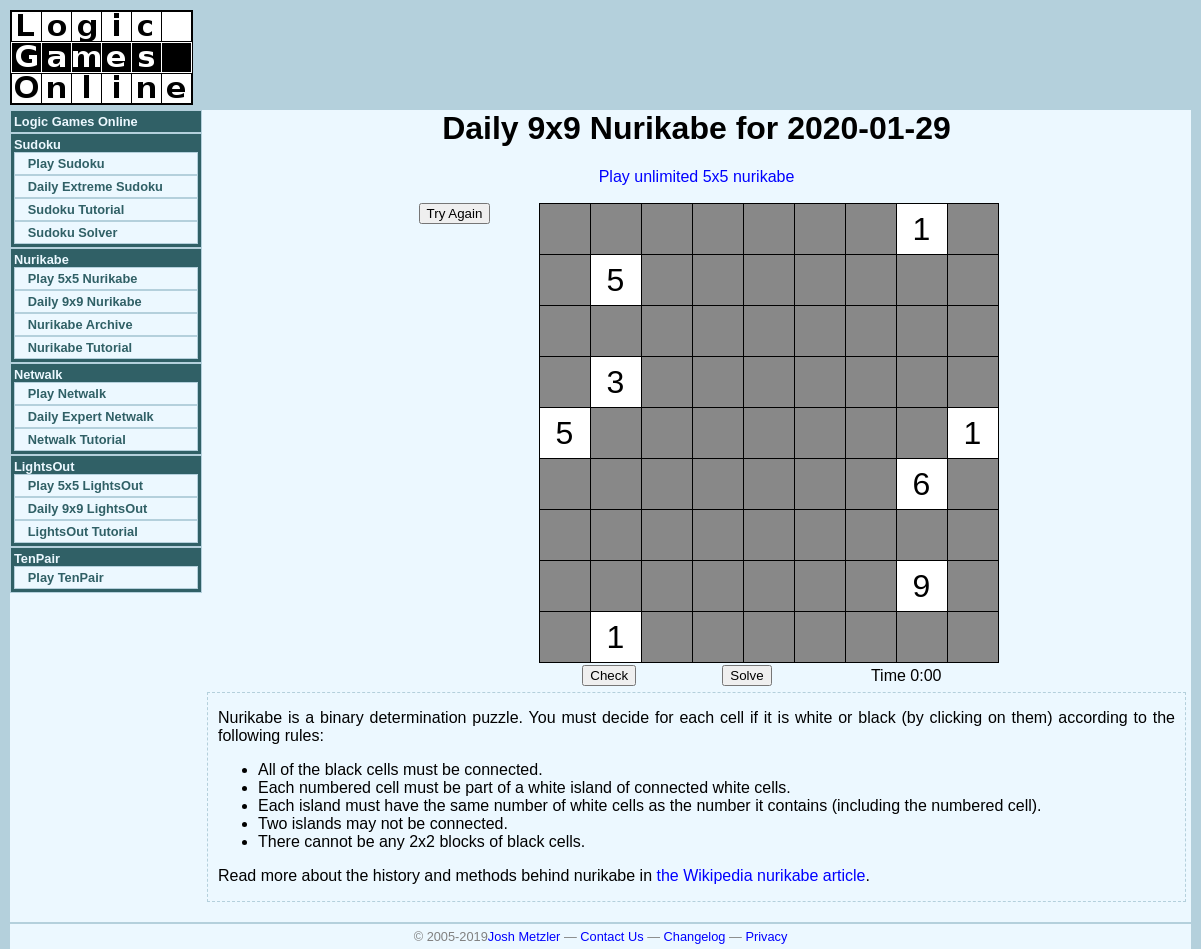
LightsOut (44, 466)
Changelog (695, 936)
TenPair (37, 558)
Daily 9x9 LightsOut (87, 508)
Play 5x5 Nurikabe (83, 278)
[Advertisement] (957, 40)
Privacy (766, 936)
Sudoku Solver (73, 232)
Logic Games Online (76, 121)
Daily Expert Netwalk (91, 416)
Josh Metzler (524, 936)
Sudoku (37, 144)
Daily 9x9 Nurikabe (85, 301)
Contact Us (611, 936)
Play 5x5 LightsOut (85, 485)
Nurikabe (41, 259)
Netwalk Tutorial (77, 439)
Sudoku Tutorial (76, 209)
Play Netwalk (67, 393)
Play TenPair (66, 577)
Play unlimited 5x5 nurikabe (697, 176)
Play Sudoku (66, 163)
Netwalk (38, 374)
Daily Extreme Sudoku (95, 186)
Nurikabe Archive (80, 324)
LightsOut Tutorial (83, 531)
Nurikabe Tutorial (80, 347)
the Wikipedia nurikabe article (761, 875)
